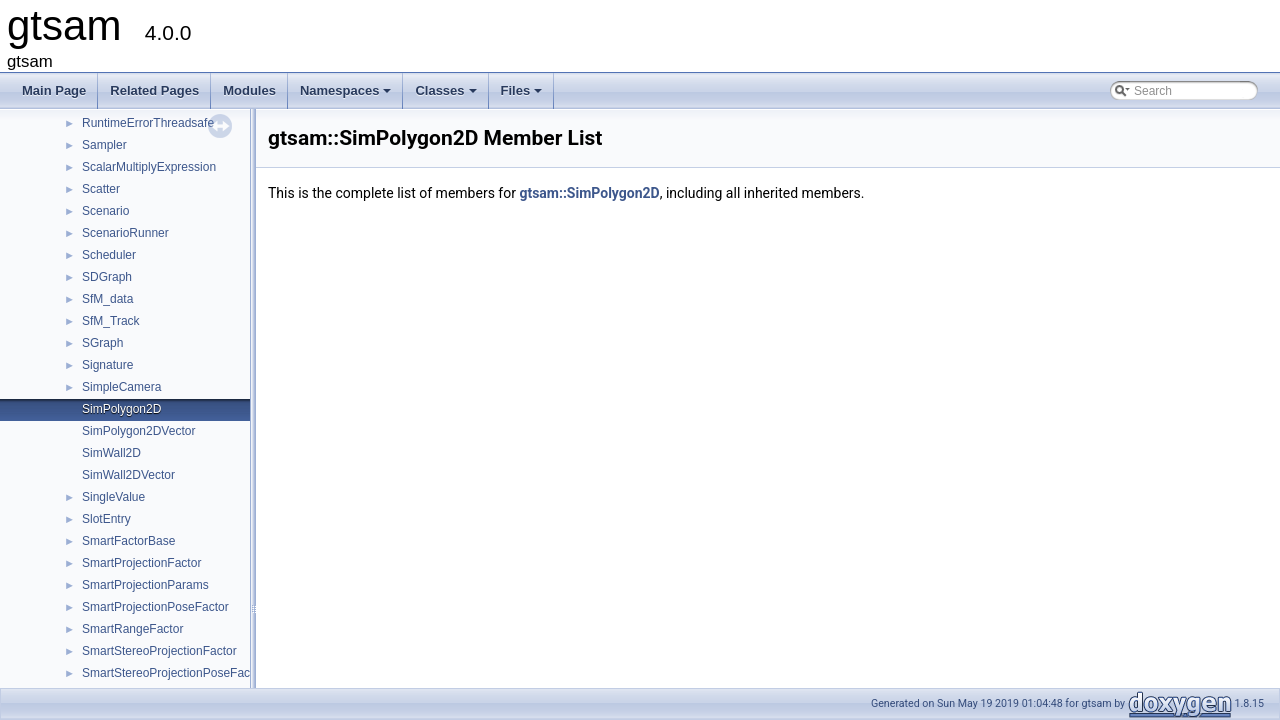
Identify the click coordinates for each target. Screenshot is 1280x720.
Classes (447, 96)
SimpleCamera (121, 387)
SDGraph (107, 277)
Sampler (104, 145)
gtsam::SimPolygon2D (589, 193)
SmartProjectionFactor (141, 563)
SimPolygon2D (121, 409)
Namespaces (347, 96)
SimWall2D (111, 453)
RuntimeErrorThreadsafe (148, 123)
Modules (249, 90)
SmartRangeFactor (132, 629)
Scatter (101, 189)
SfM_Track (111, 321)
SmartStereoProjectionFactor (159, 651)
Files (523, 96)
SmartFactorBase (128, 541)
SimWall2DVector (128, 475)
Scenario (105, 211)
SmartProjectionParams (145, 585)
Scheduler (109, 255)
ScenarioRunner (125, 233)
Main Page (54, 90)
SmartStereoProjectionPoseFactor (173, 673)
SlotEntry (106, 519)
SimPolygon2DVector (138, 431)
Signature (107, 365)
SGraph (102, 343)
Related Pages (154, 90)
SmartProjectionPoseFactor (155, 607)
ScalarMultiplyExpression (149, 167)
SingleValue (113, 497)
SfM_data (107, 299)
